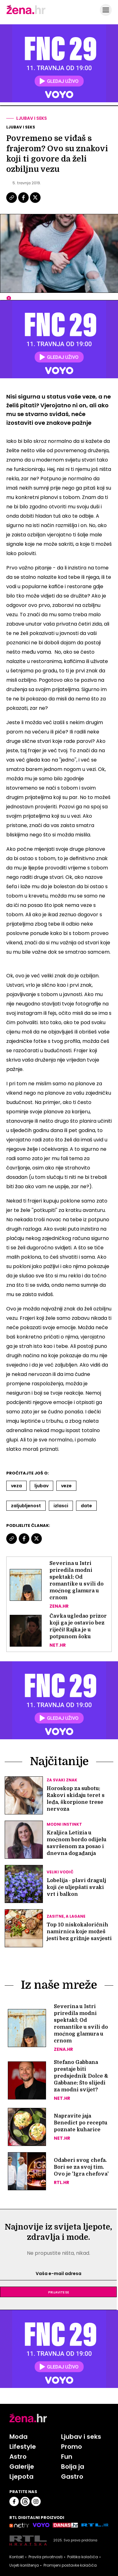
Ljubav (41, 1486)
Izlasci (61, 1506)
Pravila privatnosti (45, 2557)
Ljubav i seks (31, 118)
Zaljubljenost (26, 1506)
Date (86, 1506)
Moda (18, 2436)
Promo (71, 2446)
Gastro (72, 2476)
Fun (66, 2456)
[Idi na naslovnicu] (26, 13)
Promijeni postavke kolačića (70, 2565)
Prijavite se (58, 2292)
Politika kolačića (82, 2557)
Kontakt (16, 2557)
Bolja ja (72, 2466)
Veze (66, 1486)
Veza (16, 1486)
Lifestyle (22, 2446)
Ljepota (21, 2476)
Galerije (21, 2466)
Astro (18, 2456)
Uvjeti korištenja (24, 2565)
